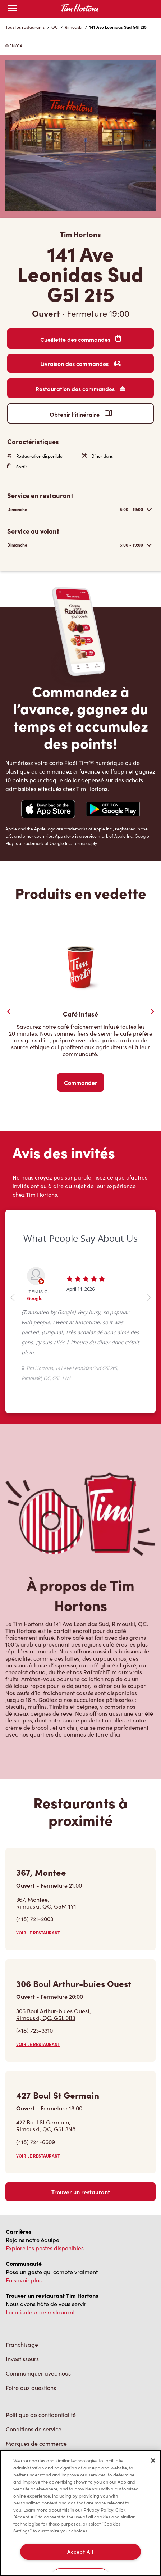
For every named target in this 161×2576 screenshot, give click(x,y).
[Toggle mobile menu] (12, 9)
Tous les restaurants (25, 27)
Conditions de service (33, 2429)
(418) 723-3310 (34, 2030)
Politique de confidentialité (41, 2414)
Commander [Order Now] (80, 1082)
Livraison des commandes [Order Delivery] (80, 363)
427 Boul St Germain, (45, 2125)
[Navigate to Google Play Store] (113, 810)
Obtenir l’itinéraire (81, 414)
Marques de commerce (36, 2443)
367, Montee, (46, 1903)
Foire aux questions (31, 2387)
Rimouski (73, 27)
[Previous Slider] (9, 1011)
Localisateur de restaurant (40, 2312)
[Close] (153, 2460)
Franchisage (22, 2344)
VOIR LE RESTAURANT (38, 1933)
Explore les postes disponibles (45, 2248)
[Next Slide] (152, 1011)
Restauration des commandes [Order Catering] (80, 389)
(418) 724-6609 (35, 2142)
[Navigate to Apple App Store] (48, 810)
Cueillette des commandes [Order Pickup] (80, 339)
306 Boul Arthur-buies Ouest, (53, 2014)
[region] (80, 2513)
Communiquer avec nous (38, 2373)
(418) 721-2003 (34, 1919)
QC (54, 27)
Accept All (80, 2551)
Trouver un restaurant (80, 2192)
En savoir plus (24, 2280)
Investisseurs (22, 2359)
